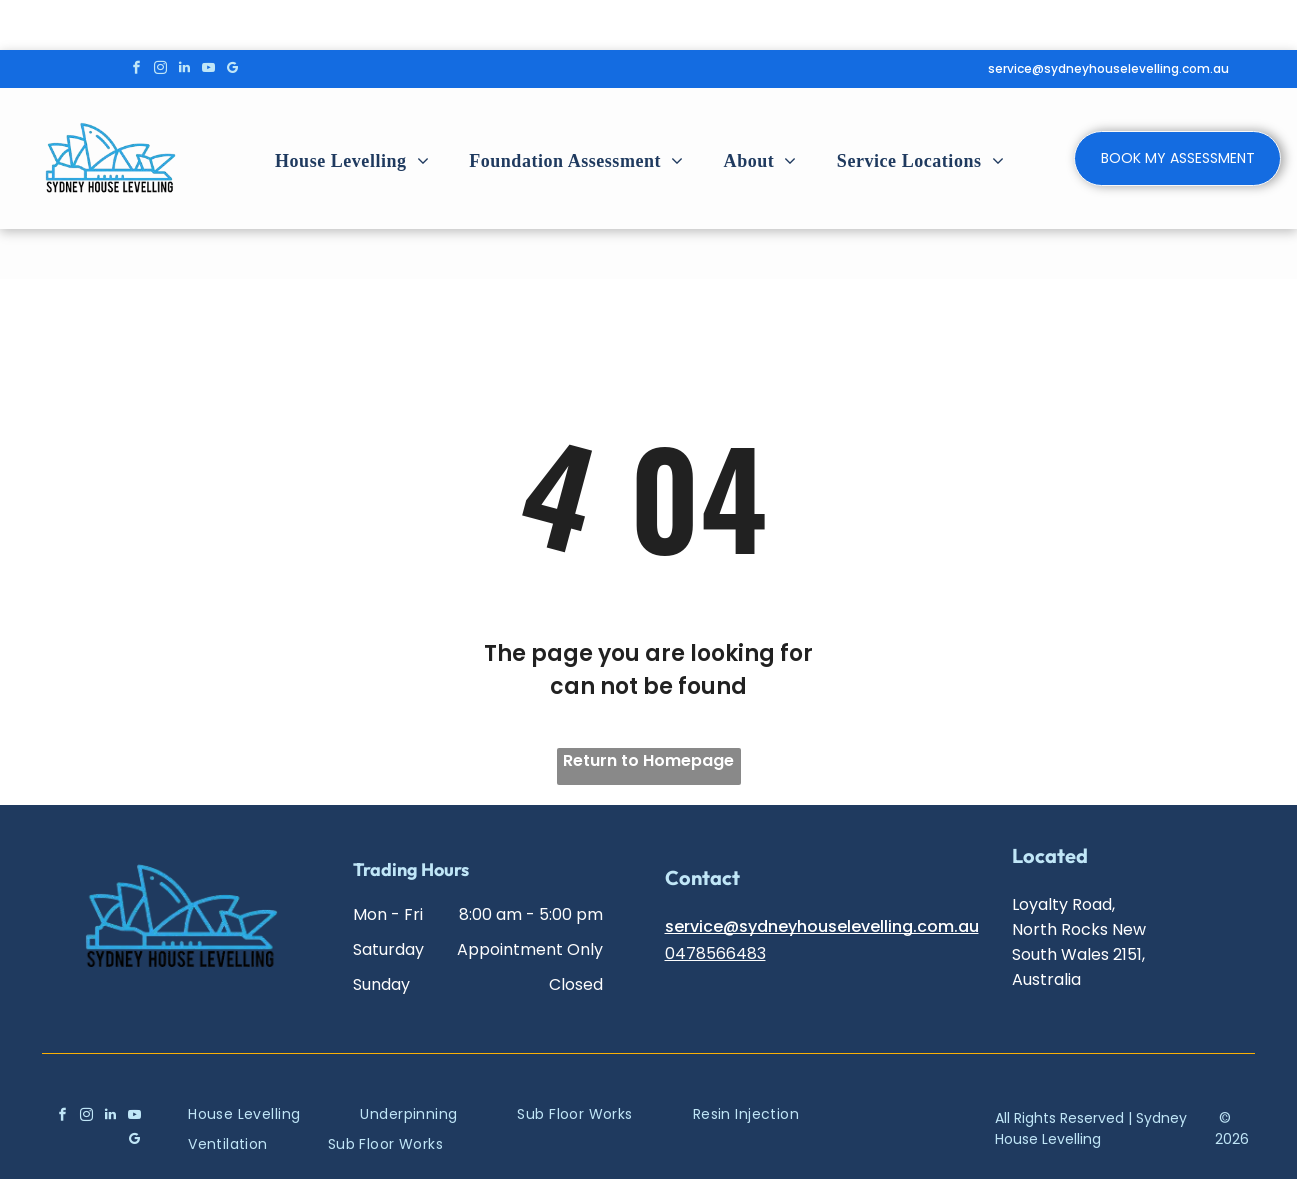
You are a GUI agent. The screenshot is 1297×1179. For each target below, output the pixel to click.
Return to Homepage (648, 760)
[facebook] (136, 70)
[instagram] (160, 70)
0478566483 (715, 953)
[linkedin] (184, 70)
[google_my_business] (232, 70)
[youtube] (208, 70)
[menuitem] (352, 161)
